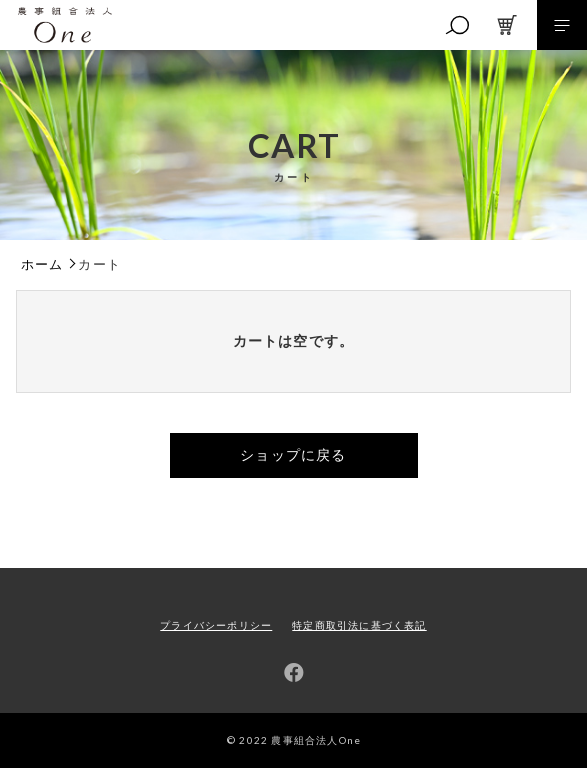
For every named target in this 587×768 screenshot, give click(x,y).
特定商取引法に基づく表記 (359, 625)
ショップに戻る (293, 455)
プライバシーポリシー (216, 625)
